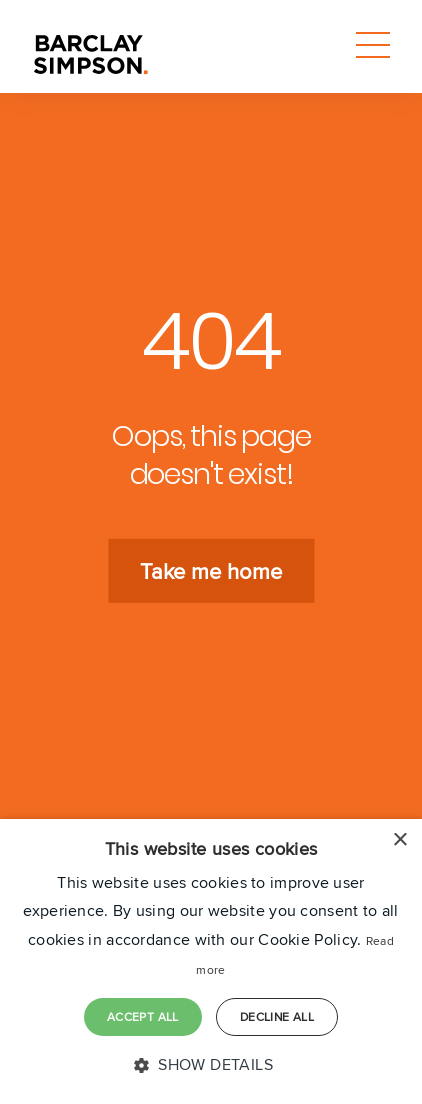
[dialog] (211, 961)
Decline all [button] (277, 1016)
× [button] (399, 840)
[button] (211, 1065)
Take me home (211, 571)
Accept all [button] (143, 1016)
